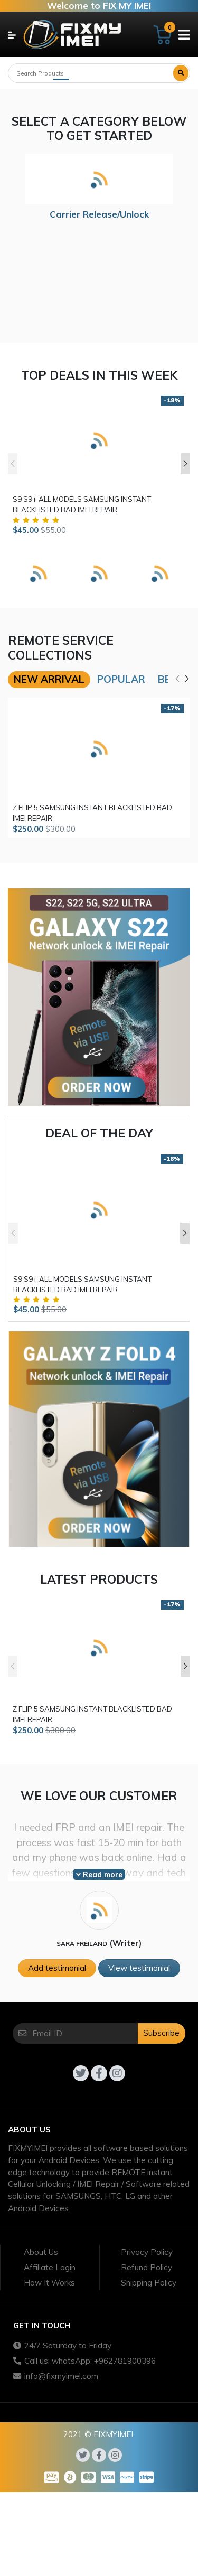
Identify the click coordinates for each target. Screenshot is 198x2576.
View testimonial (139, 1968)
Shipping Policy (148, 2283)
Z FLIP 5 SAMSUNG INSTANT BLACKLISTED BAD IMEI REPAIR (92, 812)
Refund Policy (146, 2267)
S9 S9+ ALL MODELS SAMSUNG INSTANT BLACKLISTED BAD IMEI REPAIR (82, 504)
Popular (121, 679)
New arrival (49, 679)
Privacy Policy (147, 2252)
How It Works (49, 2283)
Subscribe (161, 2033)
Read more (99, 1874)
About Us (41, 2252)
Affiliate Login (50, 2267)
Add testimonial (57, 1968)
